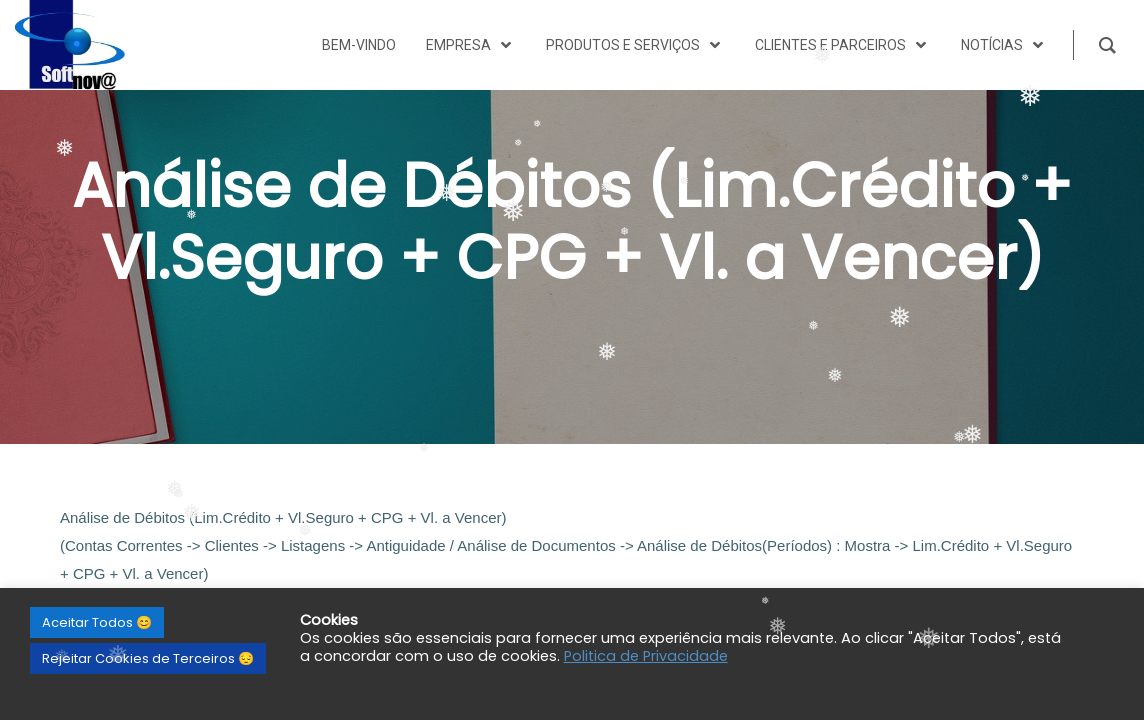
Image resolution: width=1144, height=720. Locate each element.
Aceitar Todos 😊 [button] (97, 622)
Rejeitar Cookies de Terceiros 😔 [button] (148, 658)
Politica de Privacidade (646, 656)
